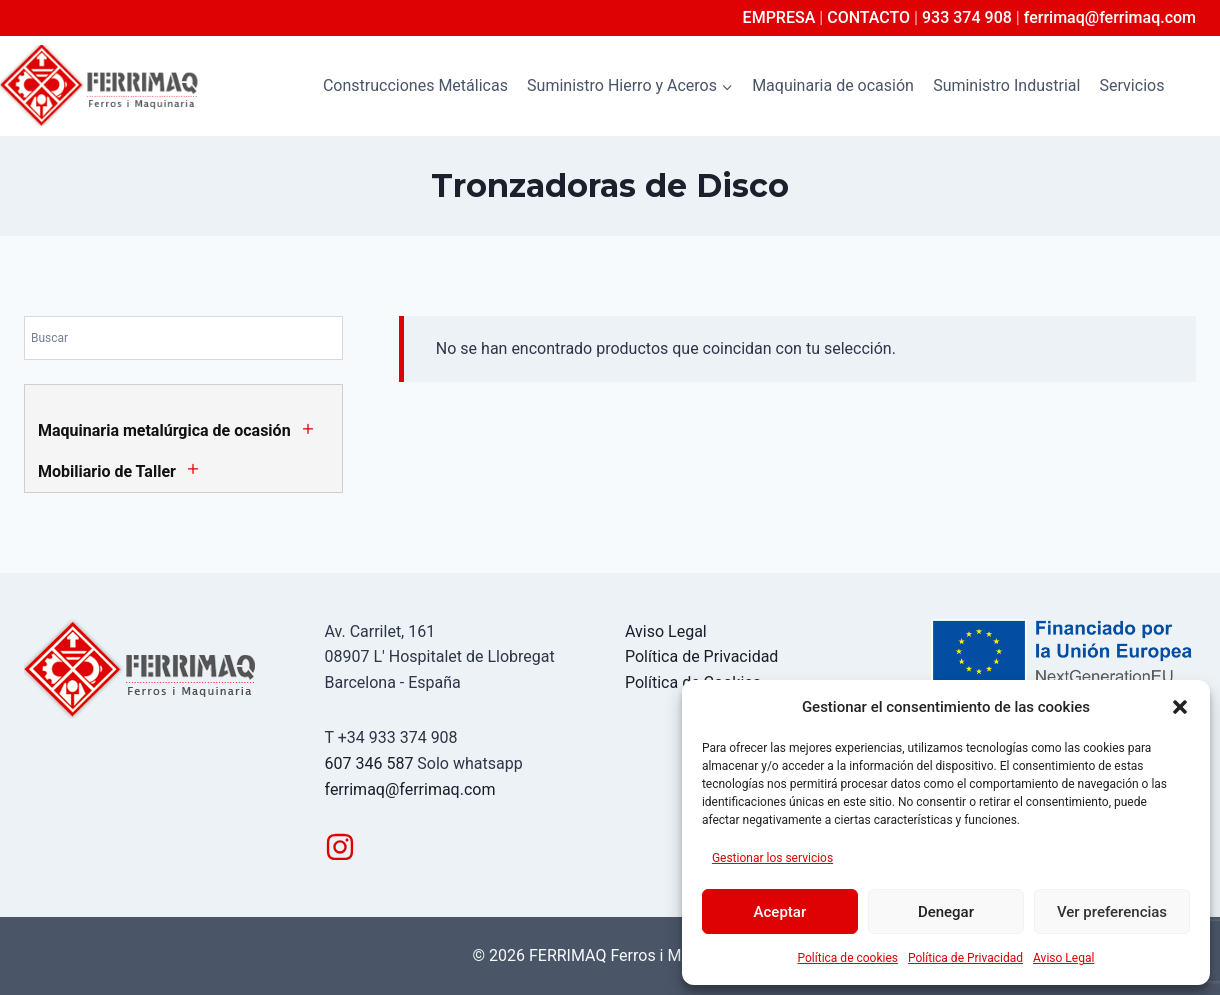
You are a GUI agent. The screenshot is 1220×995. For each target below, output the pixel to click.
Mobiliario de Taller (107, 471)
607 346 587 (369, 763)
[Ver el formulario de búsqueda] (1202, 86)
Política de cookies (848, 958)
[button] (1180, 707)
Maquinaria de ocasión (833, 85)
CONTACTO (868, 17)
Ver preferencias (1112, 912)
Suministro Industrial (1006, 85)
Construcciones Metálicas (415, 85)
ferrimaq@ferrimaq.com (1110, 17)
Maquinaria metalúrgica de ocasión (164, 430)
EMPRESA (779, 17)
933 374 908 (967, 17)
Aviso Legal (1063, 958)
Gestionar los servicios (772, 858)
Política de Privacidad (965, 958)
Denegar (946, 912)
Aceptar (780, 912)
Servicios (1132, 85)
